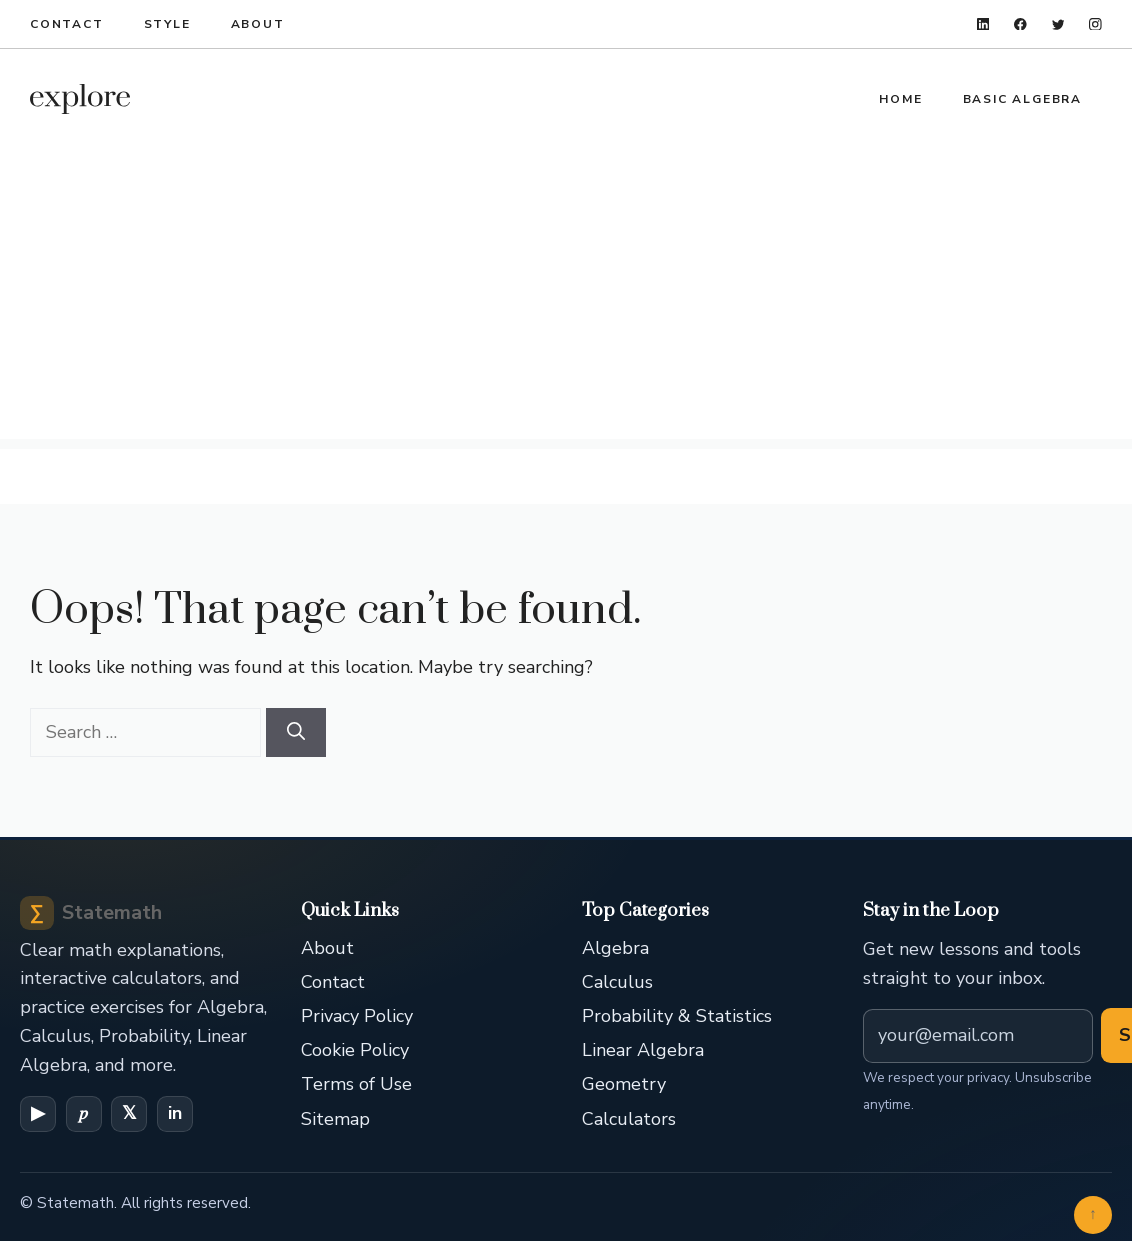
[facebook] (1020, 24)
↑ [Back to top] (1093, 1214)
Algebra (615, 948)
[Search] (296, 732)
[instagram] (1095, 24)
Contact (67, 24)
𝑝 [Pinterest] (83, 1113)
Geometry (624, 1084)
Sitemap (335, 1119)
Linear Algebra (643, 1050)
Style (167, 24)
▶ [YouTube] (38, 1113)
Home (900, 99)
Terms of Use (356, 1084)
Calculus (617, 982)
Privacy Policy (357, 1016)
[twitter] (1058, 24)
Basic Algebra (1022, 99)
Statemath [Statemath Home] (91, 913)
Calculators (629, 1119)
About (258, 24)
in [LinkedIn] (175, 1113)
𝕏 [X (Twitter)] (129, 1113)
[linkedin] (983, 24)
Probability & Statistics (677, 1016)
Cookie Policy (355, 1050)
